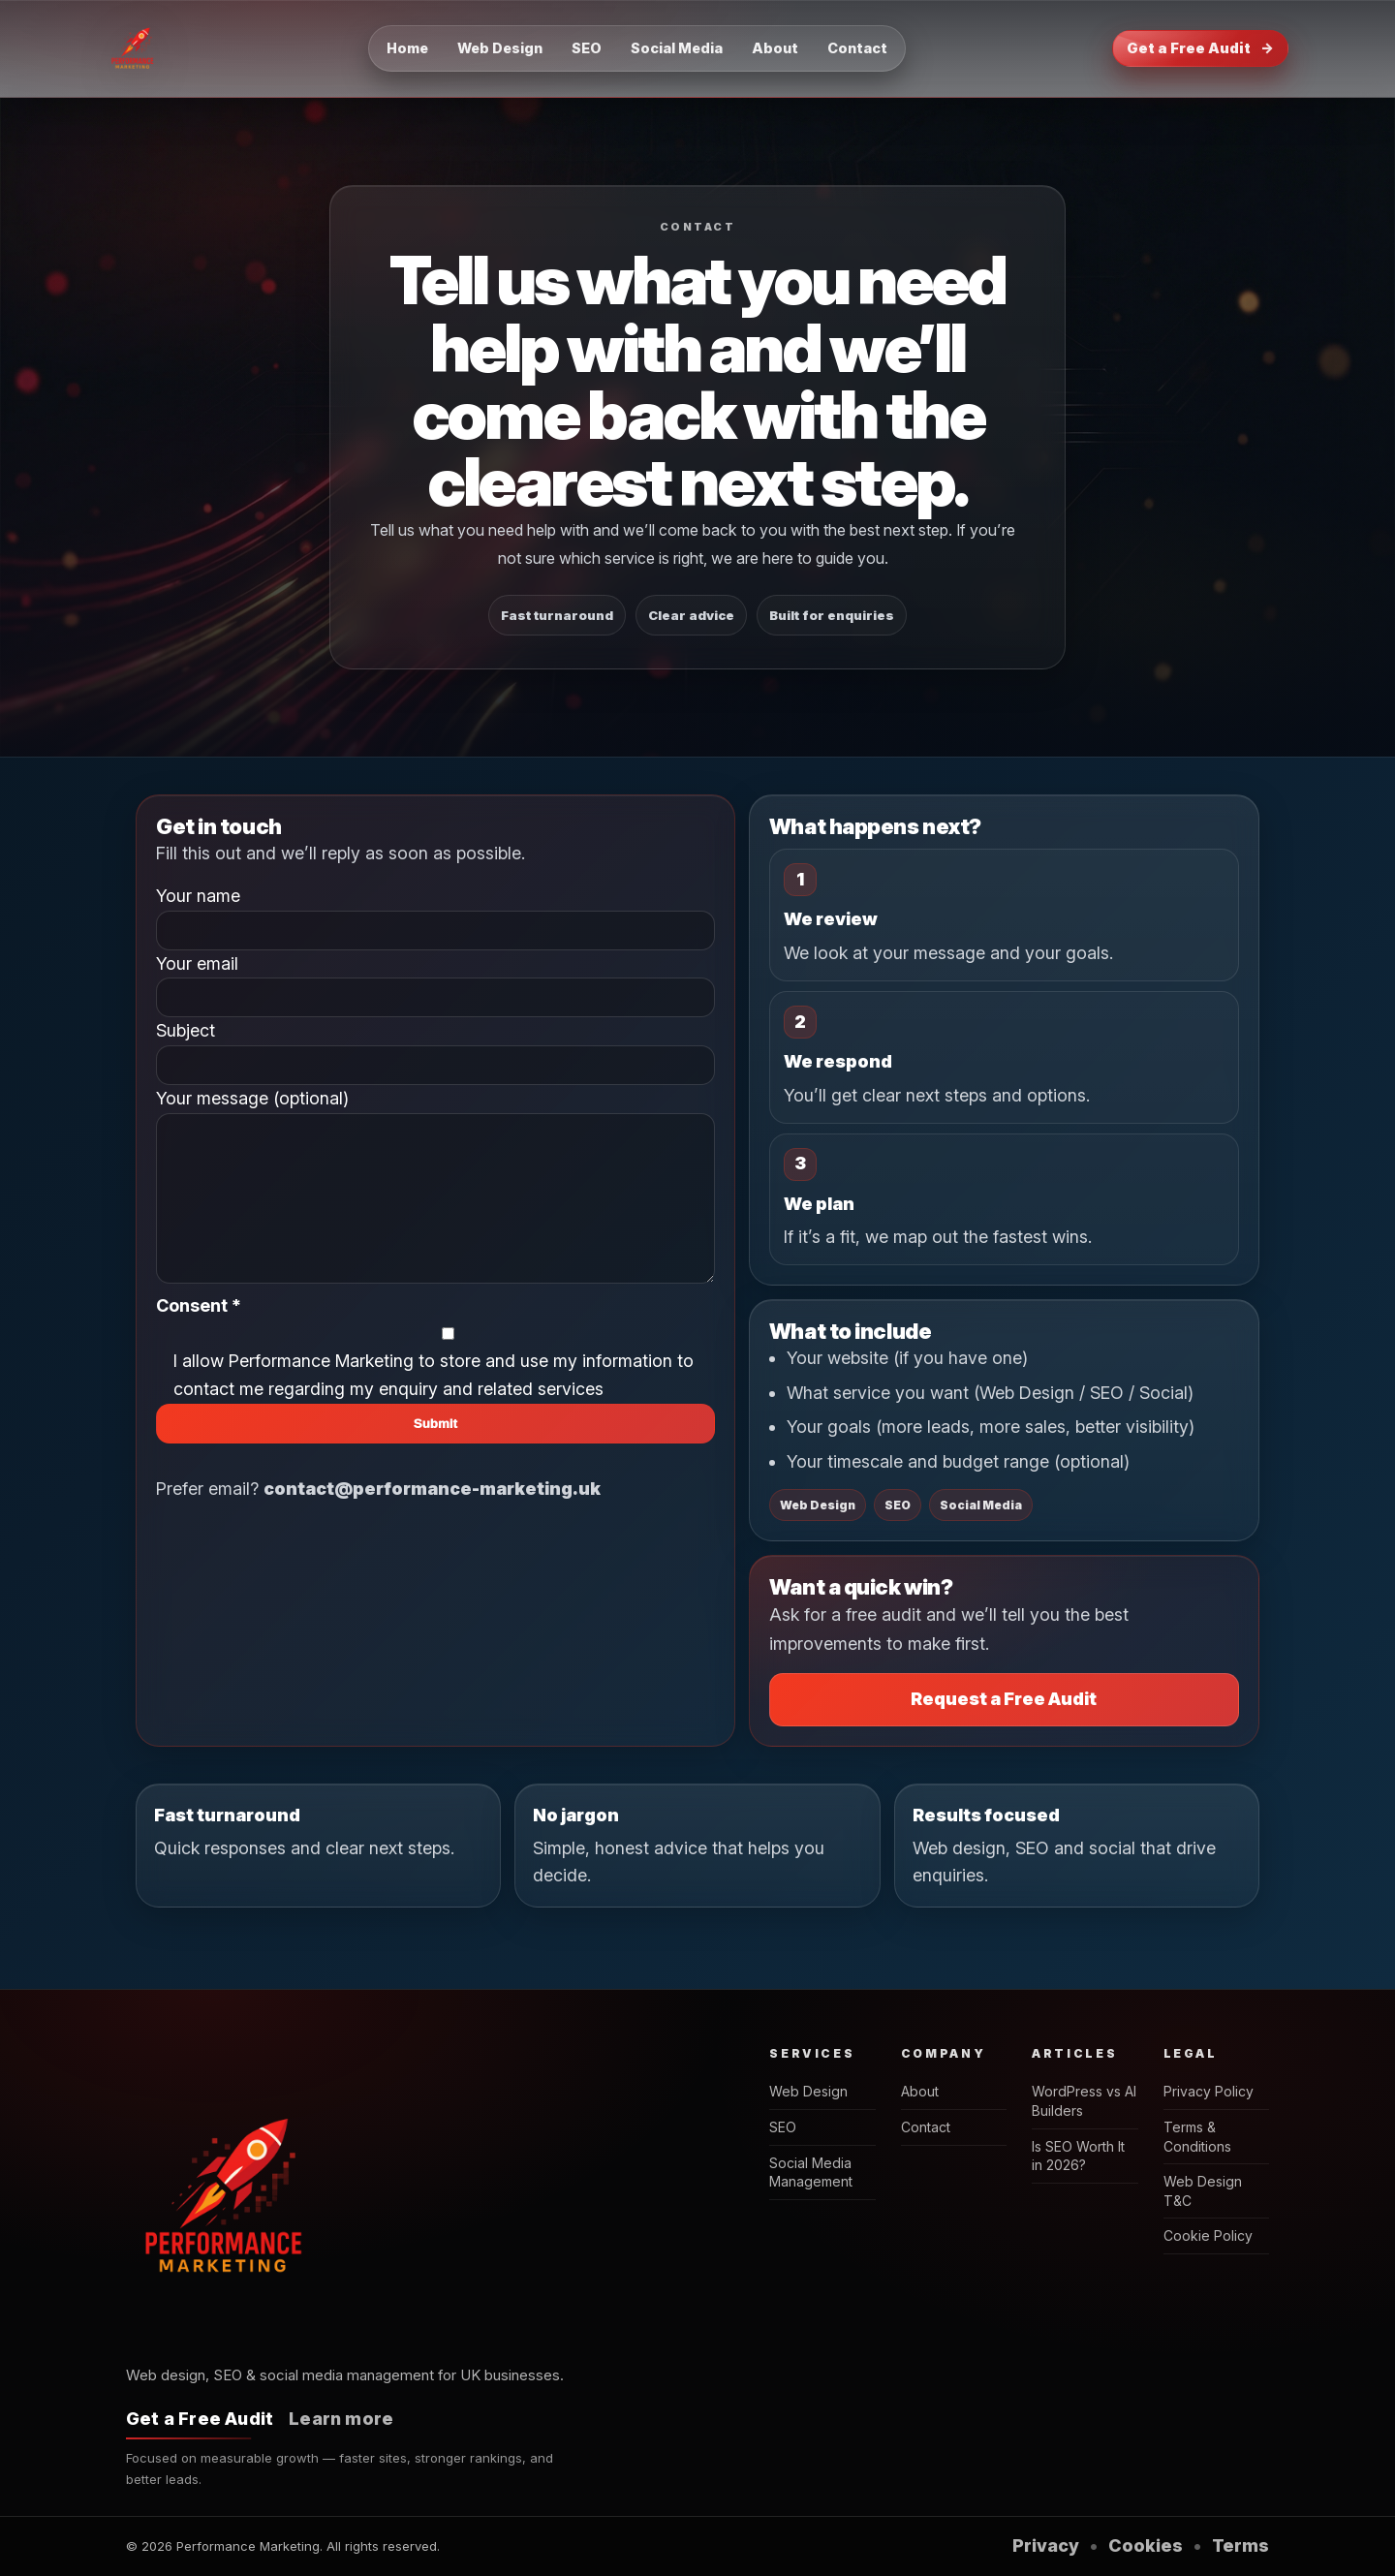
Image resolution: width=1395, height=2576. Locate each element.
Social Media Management (810, 2172)
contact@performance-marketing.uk (432, 1517)
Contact (857, 48)
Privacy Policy (1208, 2091)
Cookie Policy (1208, 2235)
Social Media (677, 48)
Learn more (341, 2418)
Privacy (1045, 2545)
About (775, 48)
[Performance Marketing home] (134, 48)
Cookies (1145, 2545)
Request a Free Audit (1004, 1699)
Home (407, 48)
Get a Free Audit (1200, 48)
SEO (587, 48)
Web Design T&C (1202, 2191)
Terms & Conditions (1197, 2137)
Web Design (499, 48)
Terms (1240, 2545)
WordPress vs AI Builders (1084, 2101)
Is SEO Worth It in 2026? (1078, 2156)
